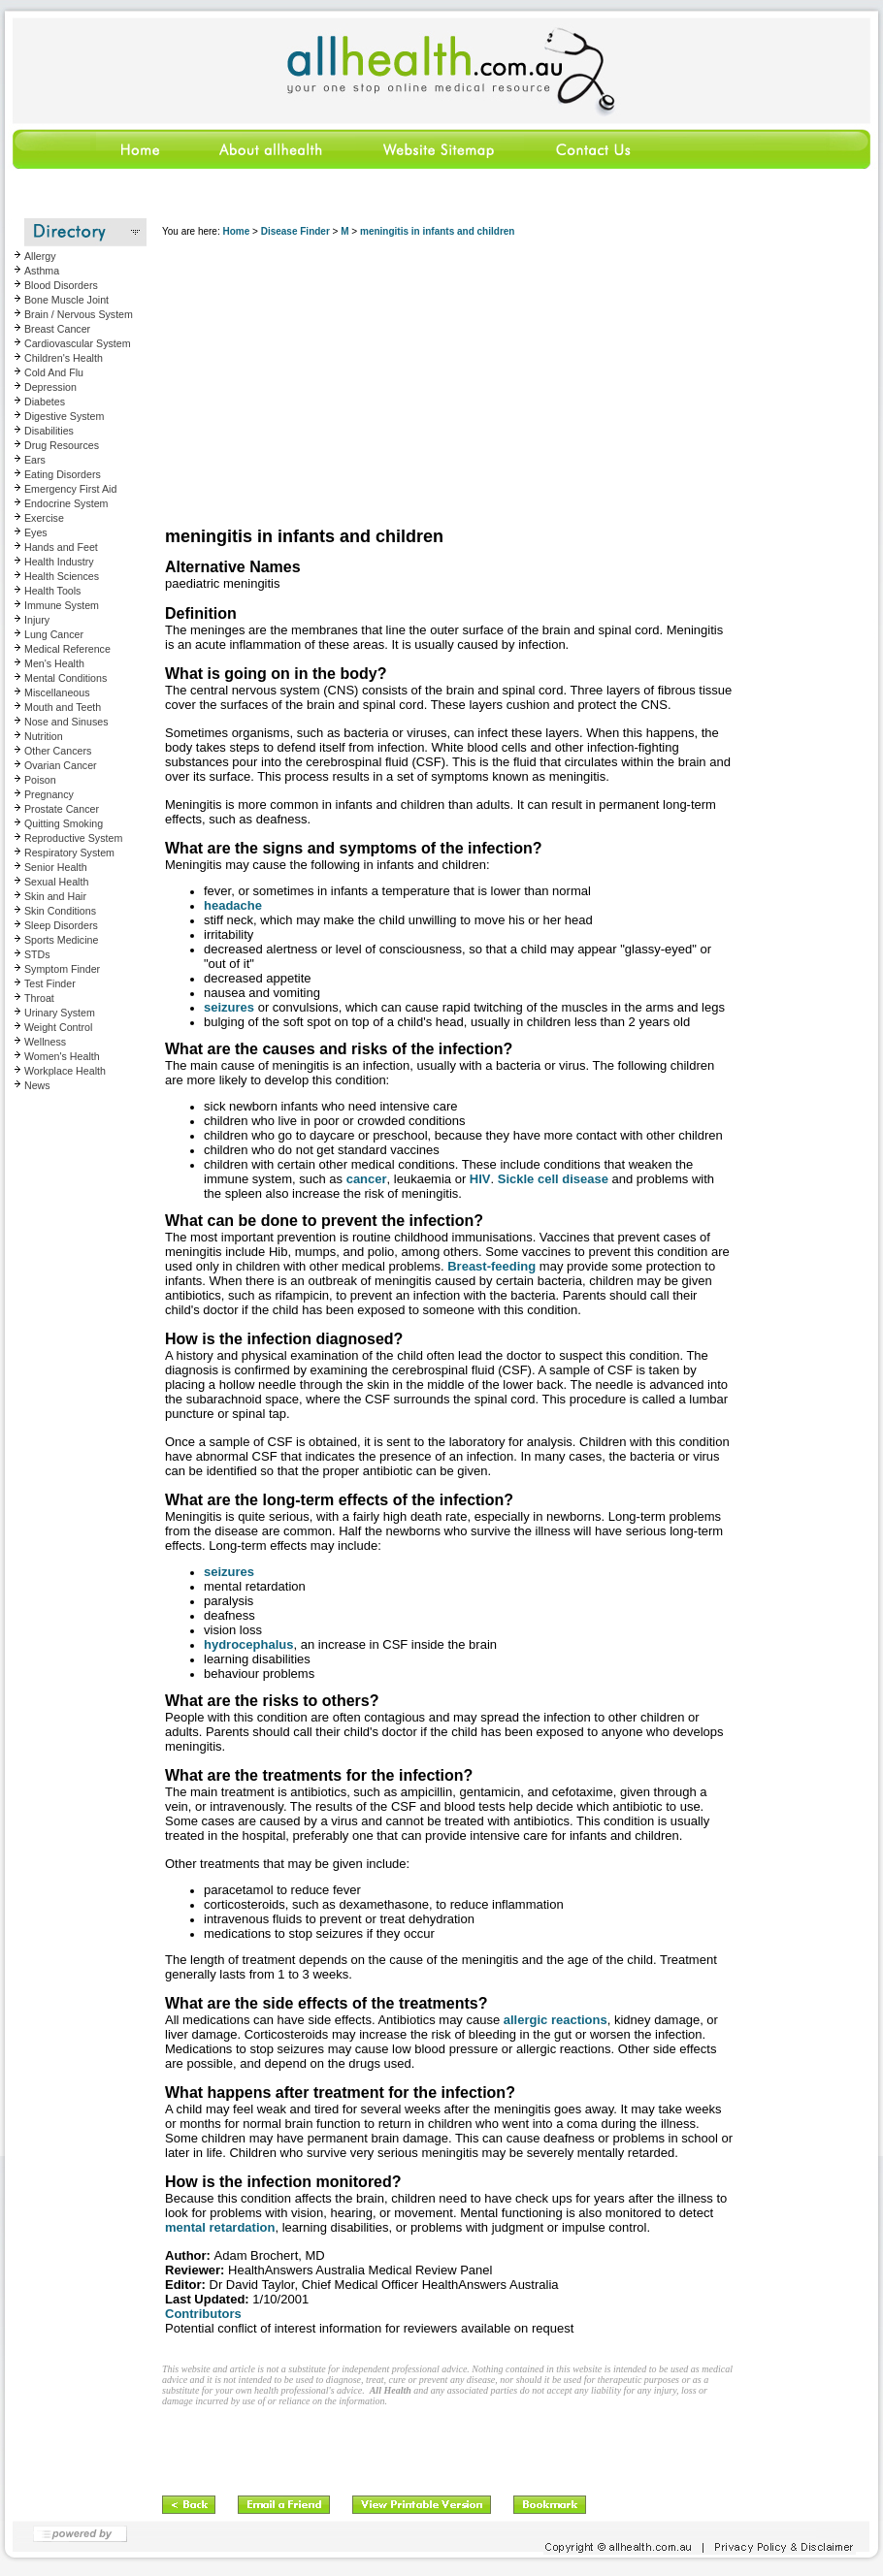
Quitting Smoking (63, 823)
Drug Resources (61, 445)
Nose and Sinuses (66, 721)
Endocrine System (66, 503)
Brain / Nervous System (78, 314)
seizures (229, 1007)
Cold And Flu (53, 372)
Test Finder (50, 983)
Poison (40, 780)
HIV (480, 1179)
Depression (50, 387)
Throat (39, 998)
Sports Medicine (61, 940)
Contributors (203, 2313)
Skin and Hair (55, 896)
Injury (36, 620)
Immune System (61, 605)
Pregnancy (49, 794)
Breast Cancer (57, 329)
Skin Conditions (60, 911)
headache (233, 905)
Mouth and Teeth (62, 707)
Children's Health (63, 358)
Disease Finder (295, 231)
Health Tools (52, 590)
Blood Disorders (61, 285)
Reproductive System (73, 838)
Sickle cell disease (553, 1179)
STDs (37, 954)
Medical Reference (67, 649)
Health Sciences (61, 576)
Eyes (36, 532)
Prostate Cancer (61, 809)
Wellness (45, 1041)
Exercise (44, 518)
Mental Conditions (65, 678)
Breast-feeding (491, 1266)
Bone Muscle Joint (66, 300)
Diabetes (44, 401)
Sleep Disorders (61, 925)
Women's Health (62, 1056)
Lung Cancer (53, 634)
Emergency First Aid (70, 489)
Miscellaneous (57, 692)
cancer (366, 1179)
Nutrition (43, 736)
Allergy (40, 256)
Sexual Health (56, 881)
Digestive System (64, 416)
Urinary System (59, 1012)
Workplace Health (65, 1071)
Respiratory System (69, 852)
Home (235, 231)
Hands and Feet (61, 547)
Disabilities (49, 430)
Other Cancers (57, 751)
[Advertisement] (402, 383)
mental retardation (220, 2227)
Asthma (41, 270)
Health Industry (59, 561)
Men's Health (54, 663)
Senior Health (55, 867)
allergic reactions (555, 2019)
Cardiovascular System (77, 343)
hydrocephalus (248, 1644)
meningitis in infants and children (437, 231)
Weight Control (58, 1027)
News (37, 1085)
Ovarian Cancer (60, 765)
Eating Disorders (62, 474)
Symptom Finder (62, 969)
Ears (35, 460)
